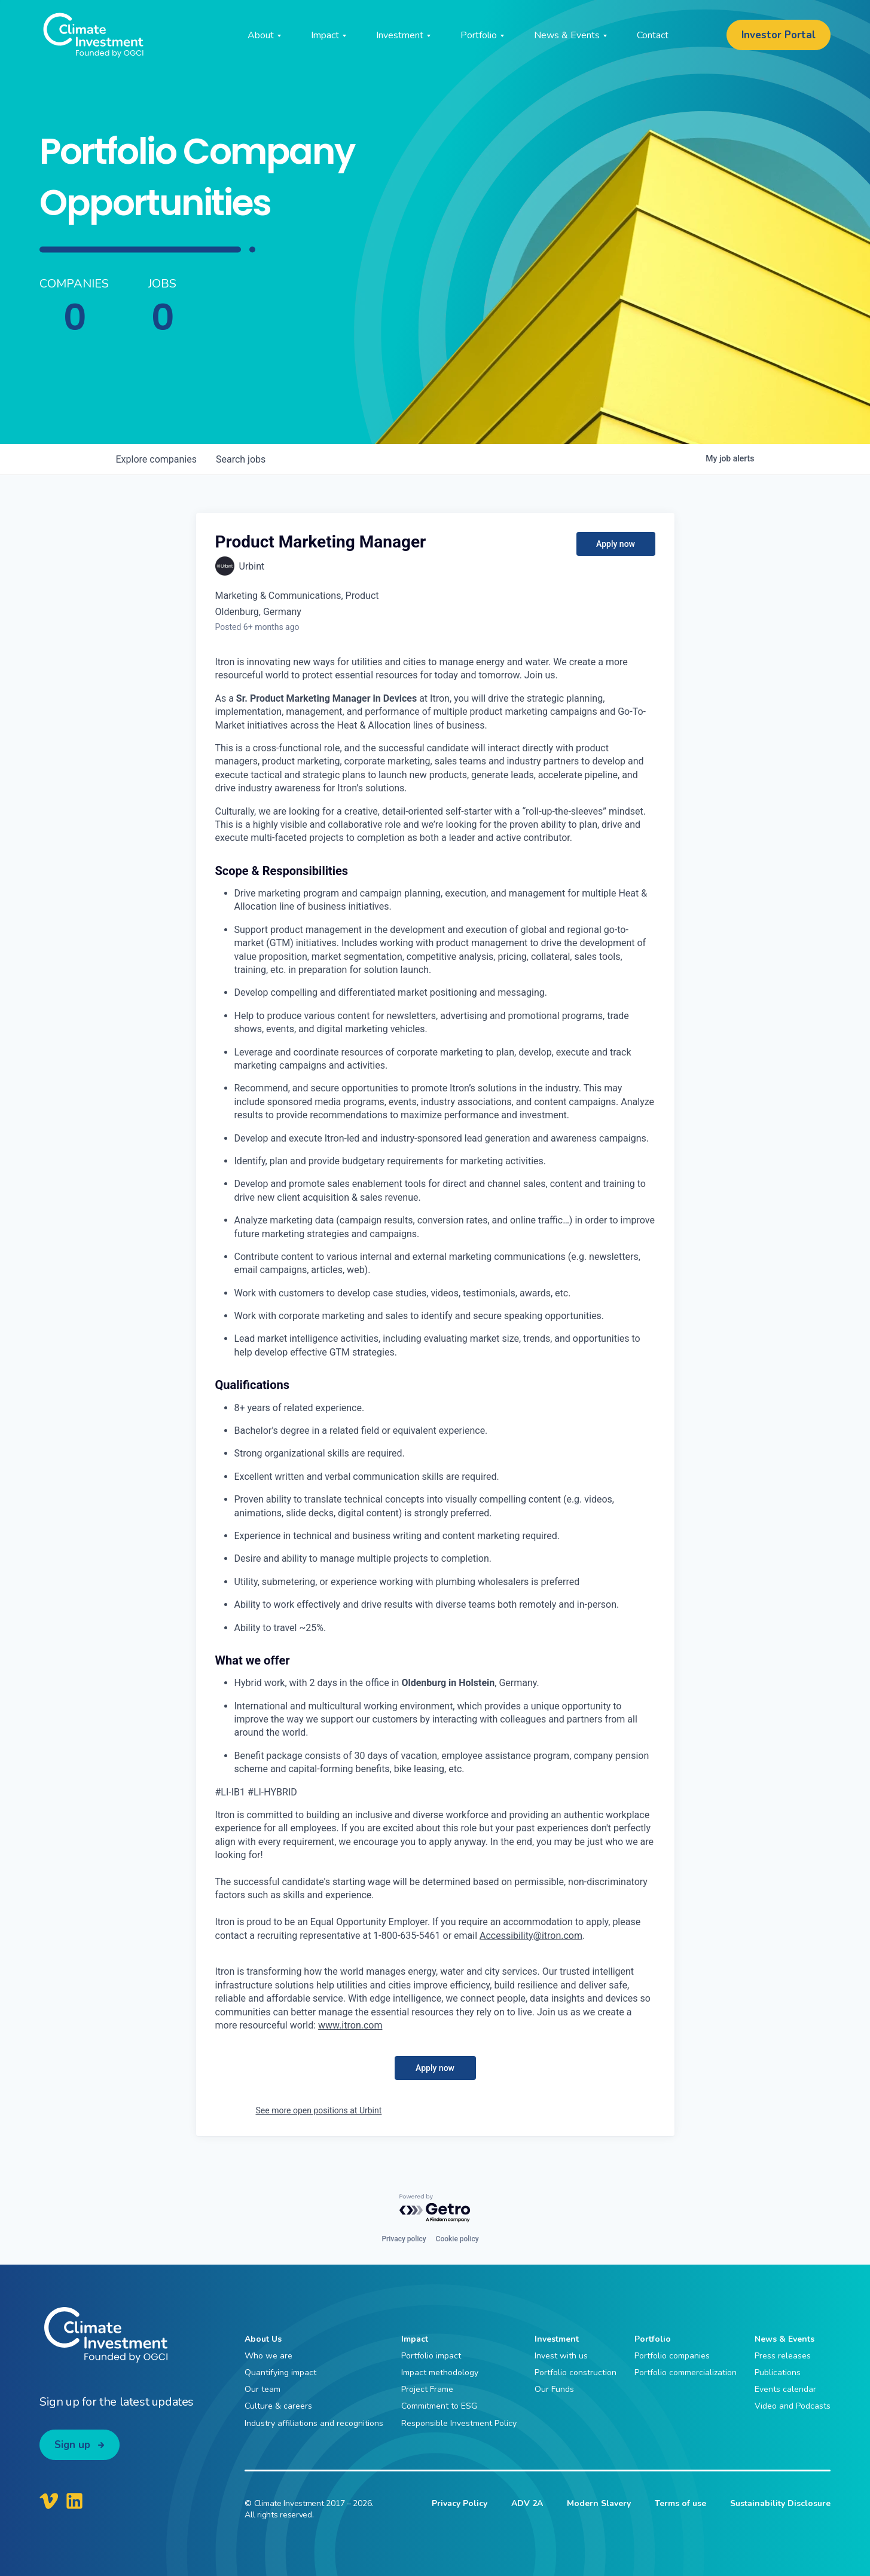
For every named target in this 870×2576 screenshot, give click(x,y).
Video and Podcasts (793, 2406)
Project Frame (427, 2389)
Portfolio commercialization (685, 2372)
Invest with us (561, 2355)
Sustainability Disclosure (780, 2503)
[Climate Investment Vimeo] (49, 2500)
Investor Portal (778, 35)
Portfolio (652, 2339)
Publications (778, 2372)
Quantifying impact (280, 2372)
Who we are (268, 2355)
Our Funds (554, 2389)
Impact (414, 2339)
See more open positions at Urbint (319, 2110)
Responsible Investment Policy (459, 2423)
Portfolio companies (672, 2355)
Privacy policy (403, 2239)
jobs (240, 459)
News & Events (784, 2339)
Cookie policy (457, 2239)
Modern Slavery (599, 2503)
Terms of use (680, 2503)
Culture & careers (278, 2406)
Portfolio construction (575, 2372)
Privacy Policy (459, 2503)
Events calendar (785, 2389)
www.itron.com (350, 2025)
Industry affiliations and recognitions (314, 2423)
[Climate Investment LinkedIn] (74, 2500)
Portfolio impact (431, 2355)
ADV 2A (527, 2503)
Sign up (72, 2445)
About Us (263, 2339)
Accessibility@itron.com (531, 1935)
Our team (262, 2389)
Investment (557, 2339)
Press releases (783, 2355)
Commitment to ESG (439, 2406)
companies (156, 459)
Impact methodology (439, 2372)
